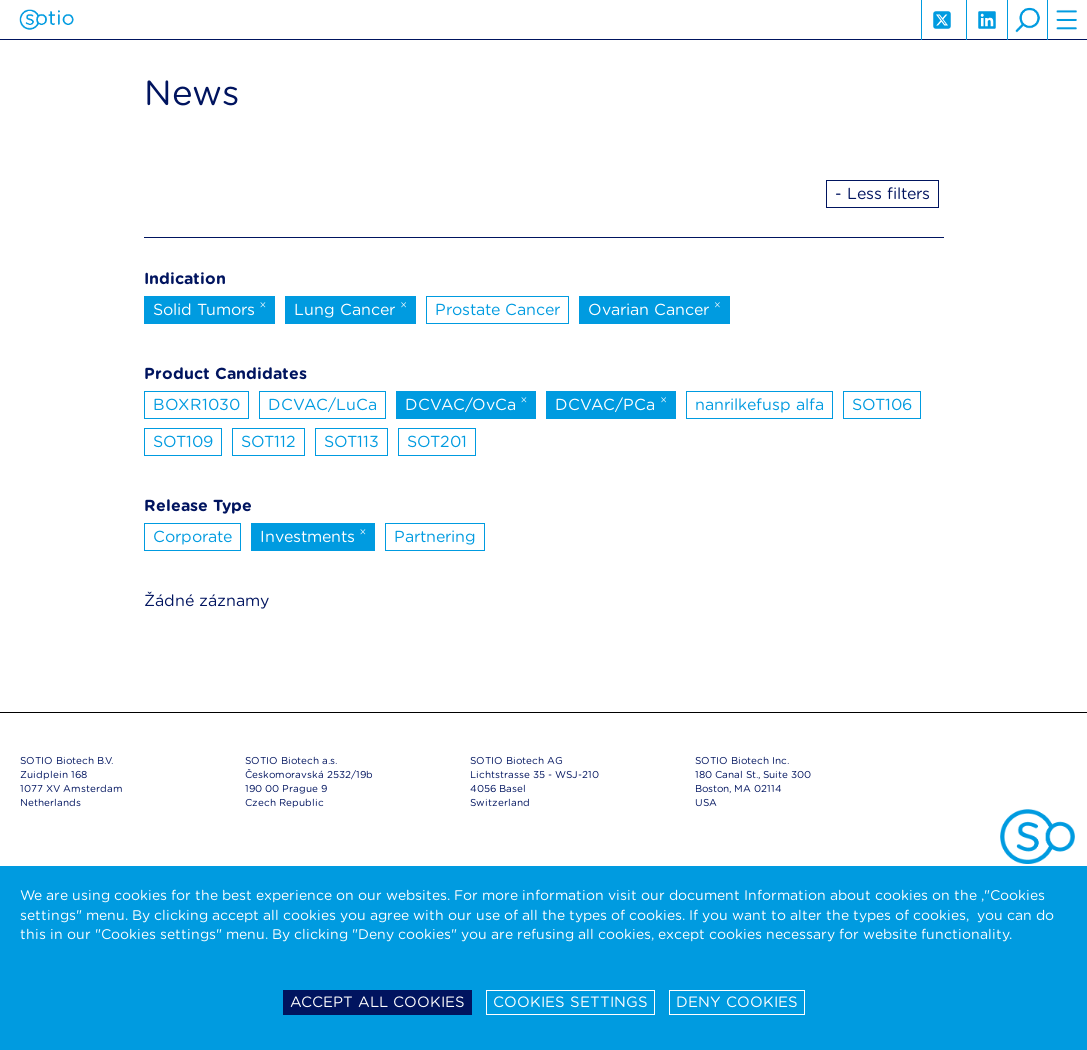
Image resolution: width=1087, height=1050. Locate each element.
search (1027, 20)
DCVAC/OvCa (466, 403)
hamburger (1067, 20)
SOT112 (268, 441)
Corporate (192, 536)
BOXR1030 (196, 404)
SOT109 (183, 441)
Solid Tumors (210, 308)
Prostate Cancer (497, 309)
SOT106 (882, 404)
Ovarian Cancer (654, 308)
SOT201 (437, 441)
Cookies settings (570, 1002)
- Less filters (882, 193)
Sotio (46, 20)
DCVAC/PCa (611, 403)
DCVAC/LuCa (322, 404)
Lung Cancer (350, 308)
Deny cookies (737, 1002)
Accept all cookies (377, 1002)
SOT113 (351, 441)
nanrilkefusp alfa (759, 404)
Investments (313, 535)
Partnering (435, 536)
